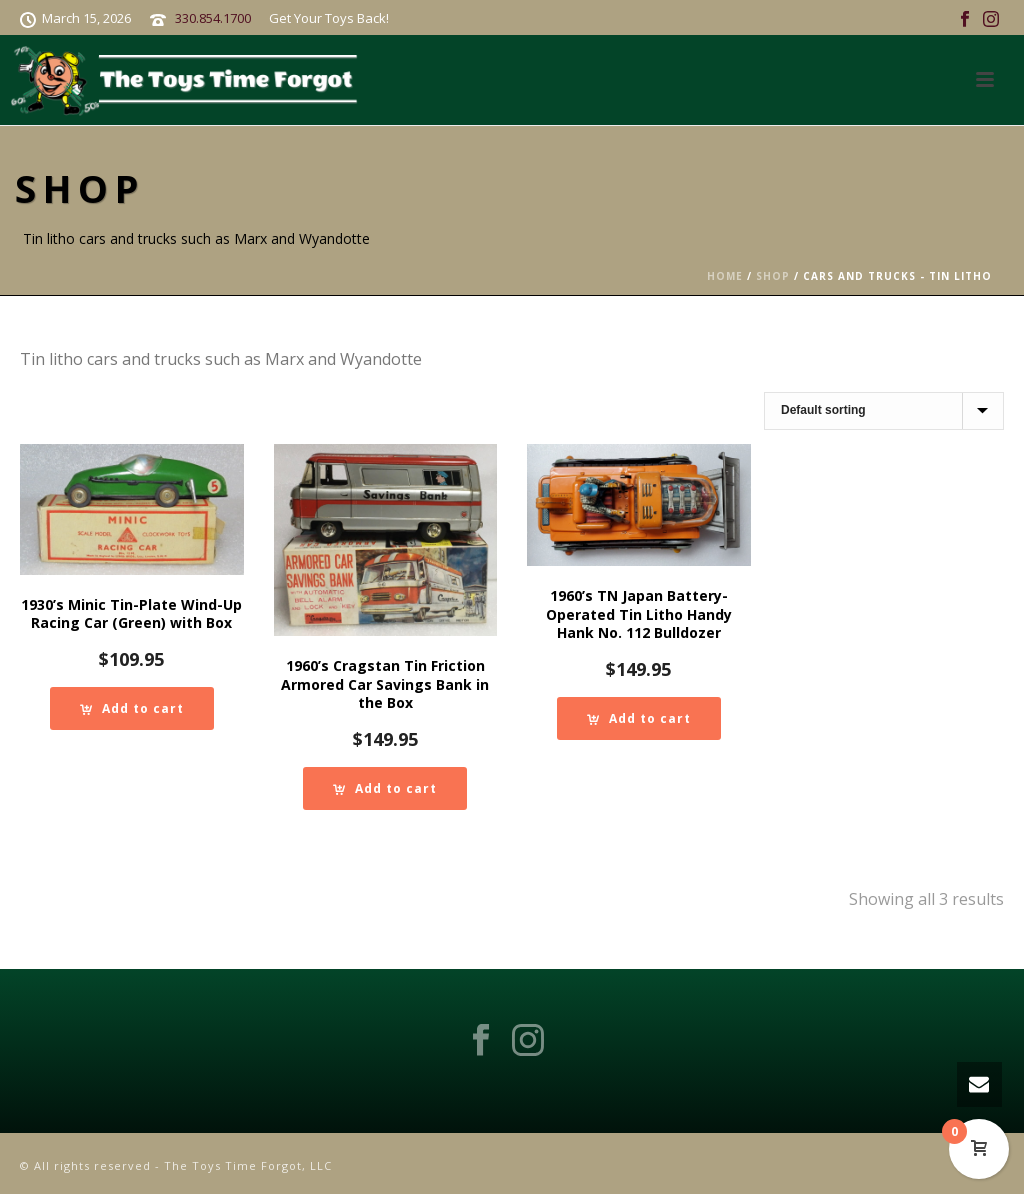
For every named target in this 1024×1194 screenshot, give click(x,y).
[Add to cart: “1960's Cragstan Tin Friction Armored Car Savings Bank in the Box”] (385, 788)
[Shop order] (884, 411)
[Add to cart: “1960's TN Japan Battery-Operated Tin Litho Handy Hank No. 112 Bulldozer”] (639, 718)
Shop (773, 276)
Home (725, 276)
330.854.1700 (213, 18)
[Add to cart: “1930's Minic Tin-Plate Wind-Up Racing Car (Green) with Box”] (132, 708)
